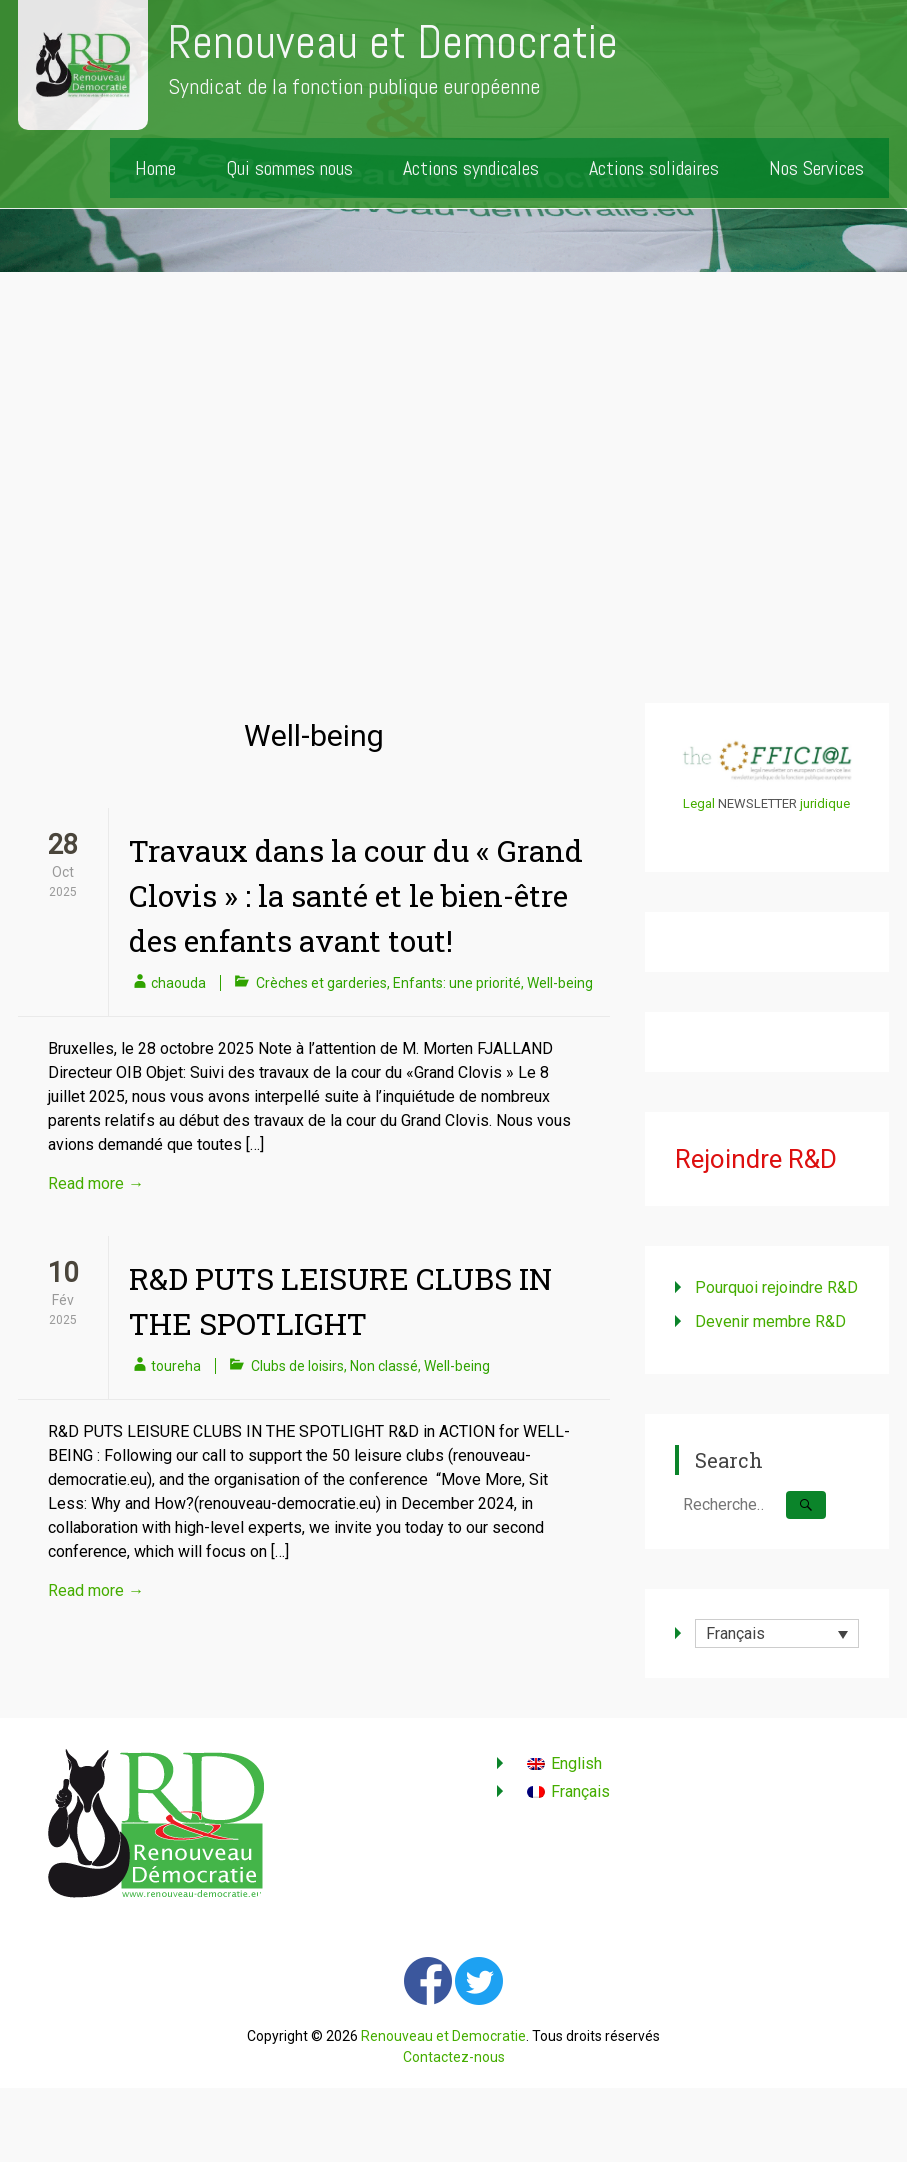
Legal (699, 803)
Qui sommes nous (289, 168)
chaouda (178, 983)
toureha (176, 1366)
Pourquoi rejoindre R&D (776, 1287)
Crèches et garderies (321, 983)
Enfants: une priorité (457, 983)
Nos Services (816, 168)
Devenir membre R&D (770, 1321)
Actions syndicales (471, 168)
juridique (825, 803)
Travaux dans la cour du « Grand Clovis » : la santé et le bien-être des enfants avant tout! (356, 895)
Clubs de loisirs (297, 1366)
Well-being (560, 983)
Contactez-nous (454, 2057)
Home (155, 168)
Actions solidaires (654, 168)
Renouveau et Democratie (393, 42)
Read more (96, 1183)
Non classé (384, 1366)
